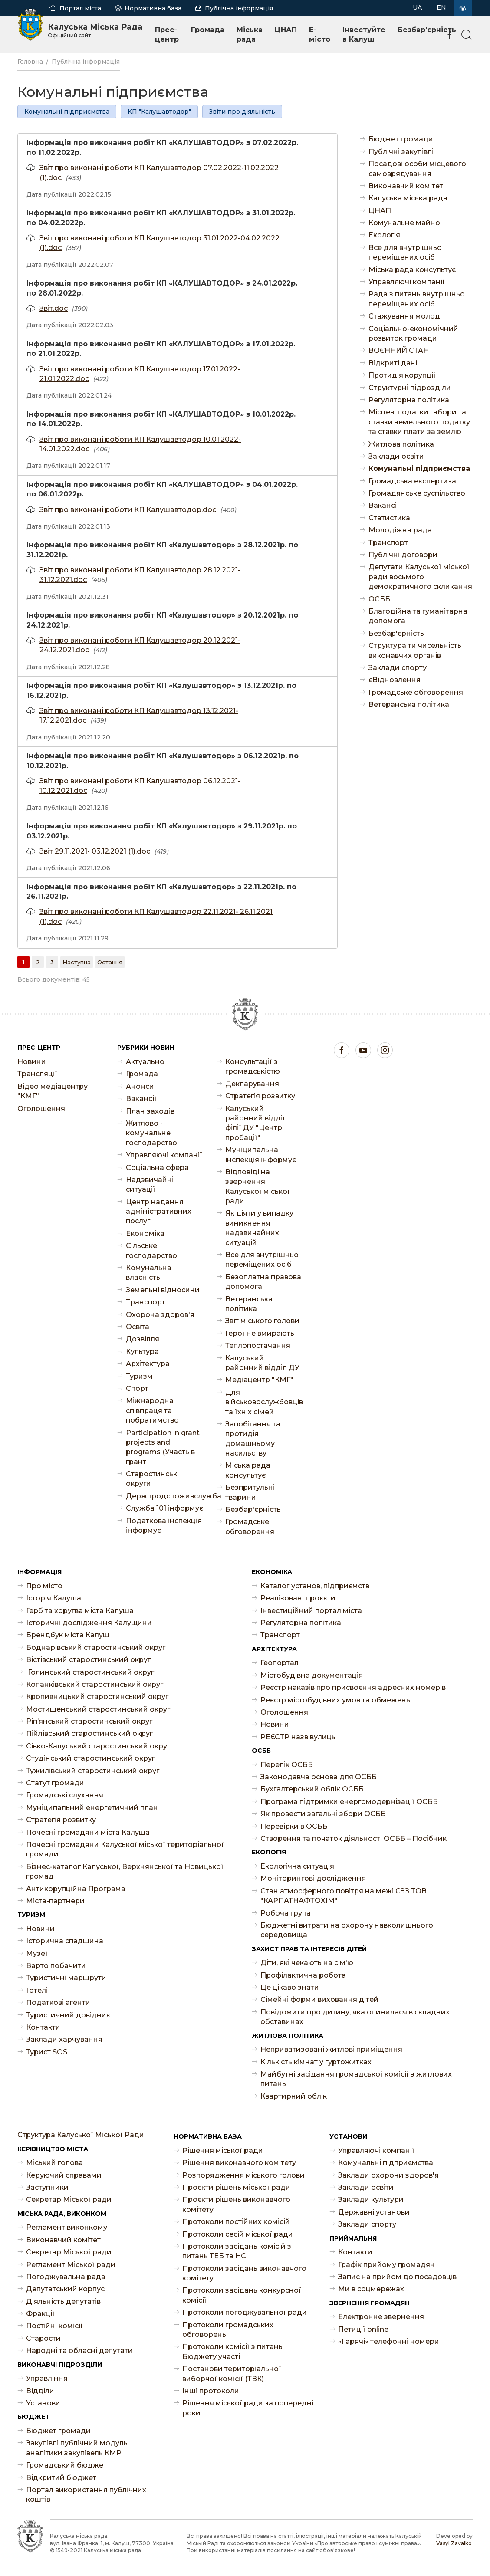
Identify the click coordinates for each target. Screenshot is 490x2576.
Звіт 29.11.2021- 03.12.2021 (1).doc (94, 851)
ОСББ (379, 599)
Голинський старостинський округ (90, 1672)
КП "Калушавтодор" (159, 111)
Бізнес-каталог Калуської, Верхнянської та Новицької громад (125, 1871)
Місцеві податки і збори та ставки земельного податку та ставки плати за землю (419, 422)
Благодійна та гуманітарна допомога (417, 616)
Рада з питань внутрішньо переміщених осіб (416, 299)
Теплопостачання (257, 1345)
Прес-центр (167, 34)
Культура (142, 1351)
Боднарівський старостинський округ (95, 1647)
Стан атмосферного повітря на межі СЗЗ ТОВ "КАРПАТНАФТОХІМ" (343, 1896)
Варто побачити (56, 1966)
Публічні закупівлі (401, 152)
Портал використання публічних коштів (86, 2495)
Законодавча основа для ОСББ (318, 1777)
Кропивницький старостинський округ (97, 1696)
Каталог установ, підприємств (314, 1586)
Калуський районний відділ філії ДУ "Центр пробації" (256, 1123)
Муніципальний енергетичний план (92, 1808)
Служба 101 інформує (164, 1508)
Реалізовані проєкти (297, 1598)
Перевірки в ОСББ (294, 1826)
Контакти (43, 2027)
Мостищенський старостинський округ (98, 1709)
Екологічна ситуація (297, 1866)
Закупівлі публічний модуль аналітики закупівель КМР (77, 2448)
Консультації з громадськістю (252, 1066)
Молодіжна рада (400, 530)
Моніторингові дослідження (313, 1878)
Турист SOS (46, 2052)
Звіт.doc (53, 308)
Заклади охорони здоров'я (388, 2175)
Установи (43, 2403)
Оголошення (41, 1108)
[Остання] (110, 962)
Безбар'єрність (427, 30)
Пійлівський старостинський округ (89, 1733)
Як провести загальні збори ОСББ (323, 1814)
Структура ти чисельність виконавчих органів (414, 650)
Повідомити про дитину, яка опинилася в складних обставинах (355, 2017)
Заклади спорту (397, 668)
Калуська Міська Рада (95, 30)
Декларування (252, 1084)
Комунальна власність (148, 1272)
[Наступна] (76, 962)
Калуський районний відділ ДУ (262, 1363)
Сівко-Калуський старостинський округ (98, 1746)
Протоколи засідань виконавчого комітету (244, 2273)
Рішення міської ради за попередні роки (247, 2408)
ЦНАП (286, 30)
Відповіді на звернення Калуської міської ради (257, 1186)
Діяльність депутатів (63, 2301)
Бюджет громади (400, 139)
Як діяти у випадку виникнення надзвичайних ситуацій (259, 1227)
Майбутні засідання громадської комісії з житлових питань (356, 2079)
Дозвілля (142, 1339)
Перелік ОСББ (286, 1765)
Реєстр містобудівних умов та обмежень (335, 1700)
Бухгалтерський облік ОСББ (312, 1789)
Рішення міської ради (222, 2150)
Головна (30, 62)
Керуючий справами (64, 2175)
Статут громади (55, 1783)
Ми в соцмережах (371, 2289)
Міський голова (54, 2163)
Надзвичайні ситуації (150, 1184)
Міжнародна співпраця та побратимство (152, 1410)
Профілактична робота (303, 1975)
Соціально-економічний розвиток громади (413, 333)
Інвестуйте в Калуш (363, 34)
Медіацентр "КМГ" (259, 1380)
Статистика (389, 518)
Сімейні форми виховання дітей (319, 1999)
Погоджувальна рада (65, 2277)
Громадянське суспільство (416, 493)
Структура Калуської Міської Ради (80, 2135)
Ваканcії (383, 505)
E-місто (319, 34)
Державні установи (374, 2212)
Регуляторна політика (408, 400)
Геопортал (279, 1663)
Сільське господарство (151, 1250)
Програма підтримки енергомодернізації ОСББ (349, 1801)
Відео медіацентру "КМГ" (52, 1091)
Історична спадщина (64, 1941)
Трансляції (37, 1074)
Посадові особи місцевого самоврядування (417, 168)
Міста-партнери (55, 1901)
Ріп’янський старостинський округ (89, 1721)
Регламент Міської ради (70, 2265)
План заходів (150, 1111)
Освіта (137, 1327)
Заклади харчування (64, 2039)
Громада (207, 30)
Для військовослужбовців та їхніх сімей (264, 1402)
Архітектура (148, 1364)
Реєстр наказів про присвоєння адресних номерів (353, 1687)
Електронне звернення (381, 2317)
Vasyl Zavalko (454, 2543)
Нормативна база (153, 8)
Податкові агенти (58, 2002)
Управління (47, 2378)
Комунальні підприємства (66, 111)
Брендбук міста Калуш (67, 1635)
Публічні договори (402, 555)
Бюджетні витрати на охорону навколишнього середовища (346, 1930)
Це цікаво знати (289, 1987)
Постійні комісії (54, 2326)
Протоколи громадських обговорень (227, 2330)
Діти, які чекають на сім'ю (306, 1962)
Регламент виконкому (66, 2227)
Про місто (44, 1586)
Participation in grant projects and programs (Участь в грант (163, 1447)
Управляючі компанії (406, 282)
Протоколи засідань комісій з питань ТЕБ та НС (236, 2251)
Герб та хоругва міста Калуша (80, 1611)
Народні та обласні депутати (79, 2350)
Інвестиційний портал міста (311, 1611)
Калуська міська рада (407, 198)
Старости (43, 2338)
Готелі (37, 1990)
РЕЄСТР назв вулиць (297, 1737)
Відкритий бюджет (61, 2478)
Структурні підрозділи (409, 388)
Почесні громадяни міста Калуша (88, 1832)
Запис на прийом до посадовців (397, 2277)
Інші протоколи (210, 2391)
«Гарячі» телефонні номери (388, 2341)
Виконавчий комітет (405, 186)
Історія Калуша (53, 1598)
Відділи (40, 2391)
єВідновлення (394, 680)
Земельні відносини (163, 1290)
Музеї (37, 1953)
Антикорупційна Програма (75, 1889)
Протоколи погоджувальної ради (244, 2312)
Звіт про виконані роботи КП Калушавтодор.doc (127, 510)
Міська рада (250, 34)
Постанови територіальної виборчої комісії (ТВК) (231, 2373)
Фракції (40, 2314)
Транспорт (388, 543)
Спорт (137, 1388)
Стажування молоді (405, 316)
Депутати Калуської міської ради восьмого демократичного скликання (420, 577)
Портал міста (80, 8)
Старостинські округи (152, 1479)
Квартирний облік (293, 2096)
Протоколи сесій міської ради (237, 2234)
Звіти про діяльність (242, 111)
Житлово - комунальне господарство (151, 1133)
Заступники (47, 2187)
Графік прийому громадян (386, 2265)
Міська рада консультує (412, 270)
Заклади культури (371, 2199)
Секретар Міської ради (69, 2199)
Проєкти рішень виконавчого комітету (236, 2204)
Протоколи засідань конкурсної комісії (241, 2295)
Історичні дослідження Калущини (89, 1623)
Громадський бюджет (66, 2465)
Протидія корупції (402, 375)
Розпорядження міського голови (243, 2175)
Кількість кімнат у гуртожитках (316, 2062)
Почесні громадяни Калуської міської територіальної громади (125, 1849)
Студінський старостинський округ (90, 1758)
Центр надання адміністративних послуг (158, 1212)
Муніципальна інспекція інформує (260, 1154)
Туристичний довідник (68, 2015)
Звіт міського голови (262, 1321)
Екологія (384, 235)
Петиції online (363, 2329)
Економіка (145, 1233)
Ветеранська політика (408, 704)
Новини (31, 1062)
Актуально (145, 1062)
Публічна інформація (239, 8)
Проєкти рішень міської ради (236, 2187)
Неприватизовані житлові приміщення (331, 2049)
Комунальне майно (404, 223)
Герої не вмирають (259, 1333)
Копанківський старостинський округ (94, 1684)
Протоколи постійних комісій (236, 2222)
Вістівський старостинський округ (88, 1660)
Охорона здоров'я (160, 1315)
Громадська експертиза (412, 481)
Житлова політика (401, 444)
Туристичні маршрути (66, 1978)
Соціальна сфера (157, 1167)
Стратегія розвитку (260, 1096)
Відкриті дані (392, 363)
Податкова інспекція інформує (164, 1525)
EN (441, 7)
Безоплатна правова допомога (263, 1282)
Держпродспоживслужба (165, 1496)
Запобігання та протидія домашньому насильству (252, 1438)
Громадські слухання (64, 1795)
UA (417, 7)
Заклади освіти (396, 456)
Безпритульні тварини (250, 1492)
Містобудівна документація (311, 1675)
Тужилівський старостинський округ (92, 1771)
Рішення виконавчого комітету (239, 2163)
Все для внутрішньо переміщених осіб (405, 252)
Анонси (140, 1086)
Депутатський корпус (65, 2289)
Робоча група (285, 1913)
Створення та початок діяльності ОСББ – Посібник (353, 1838)
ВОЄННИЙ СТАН (398, 350)
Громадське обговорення (415, 692)
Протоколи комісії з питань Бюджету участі (232, 2351)
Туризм (139, 1376)
